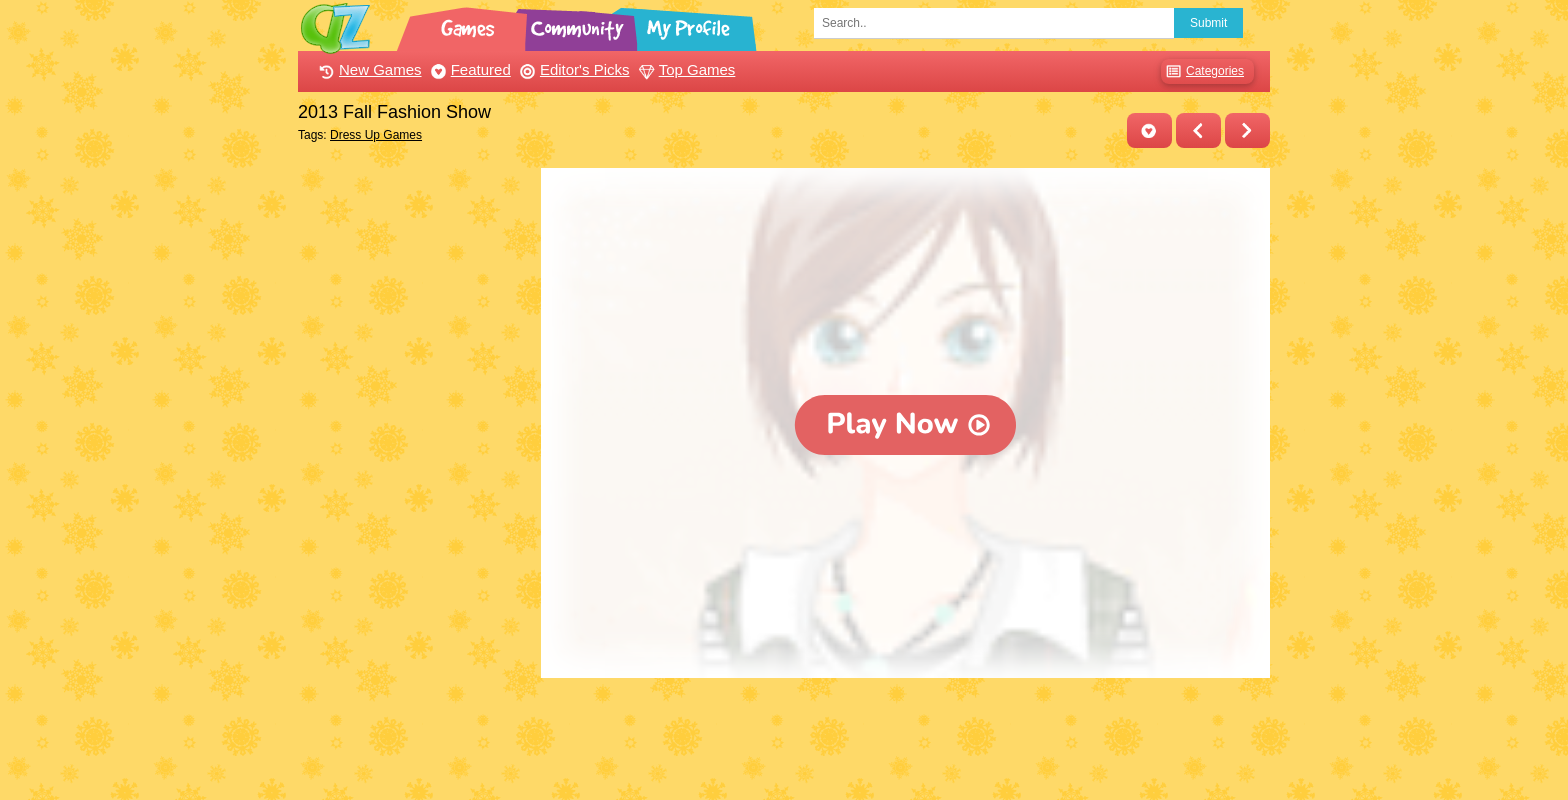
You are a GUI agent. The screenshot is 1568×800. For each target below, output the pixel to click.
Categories (1202, 71)
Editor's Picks (572, 69)
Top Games (685, 69)
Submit (1208, 23)
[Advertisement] (414, 468)
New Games (368, 69)
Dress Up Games (376, 135)
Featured (468, 69)
